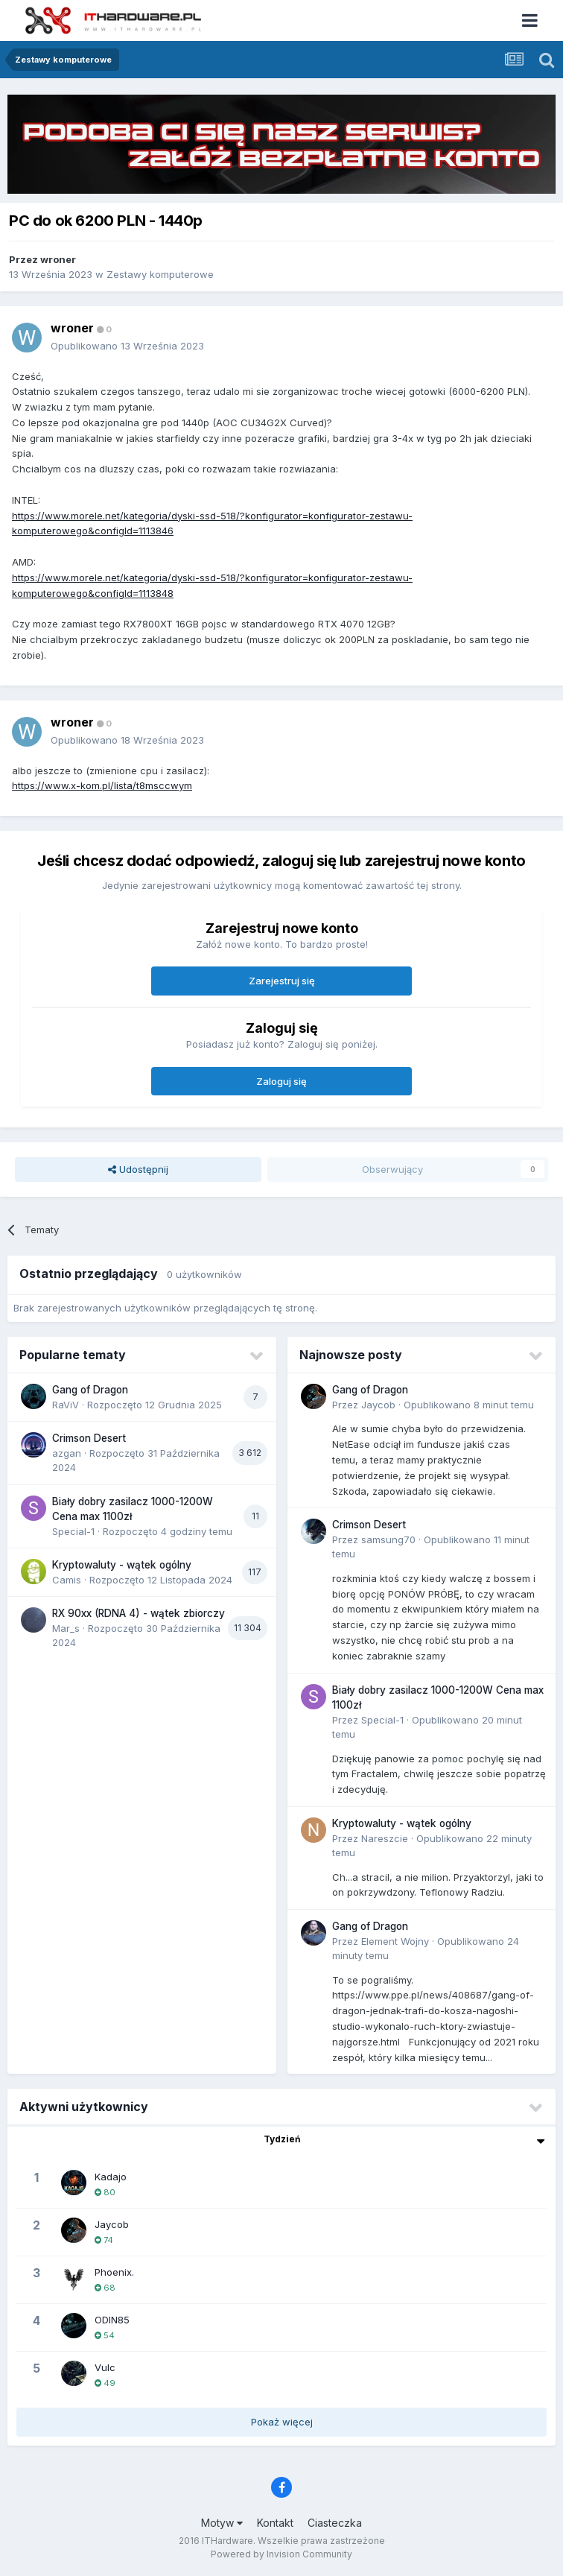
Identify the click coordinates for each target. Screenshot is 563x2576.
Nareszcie (384, 1838)
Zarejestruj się (282, 981)
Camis (66, 1580)
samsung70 (388, 1539)
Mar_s (66, 1628)
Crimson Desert (89, 1438)
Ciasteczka (335, 2522)
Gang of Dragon (90, 1390)
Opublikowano (127, 346)
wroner (58, 259)
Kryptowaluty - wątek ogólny (121, 1565)
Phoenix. (114, 2272)
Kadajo (111, 2177)
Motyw (222, 2522)
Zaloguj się (281, 1081)
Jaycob (378, 1405)
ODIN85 (112, 2320)
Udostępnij (138, 1169)
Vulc (105, 2367)
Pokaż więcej (282, 2422)
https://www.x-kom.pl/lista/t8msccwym (102, 785)
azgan (66, 1453)
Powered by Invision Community (281, 2554)
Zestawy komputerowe (160, 274)
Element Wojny (395, 1941)
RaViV (65, 1405)
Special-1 (73, 1531)
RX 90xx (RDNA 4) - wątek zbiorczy (138, 1613)
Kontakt (275, 2522)
